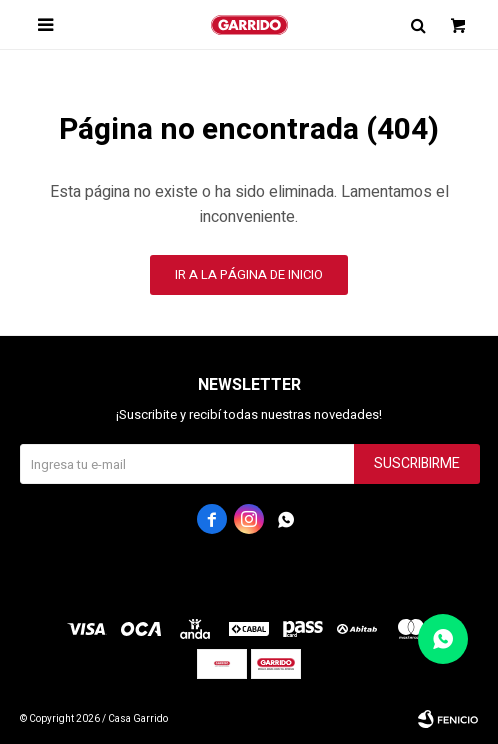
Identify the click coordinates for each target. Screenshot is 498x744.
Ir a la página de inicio (249, 274)
